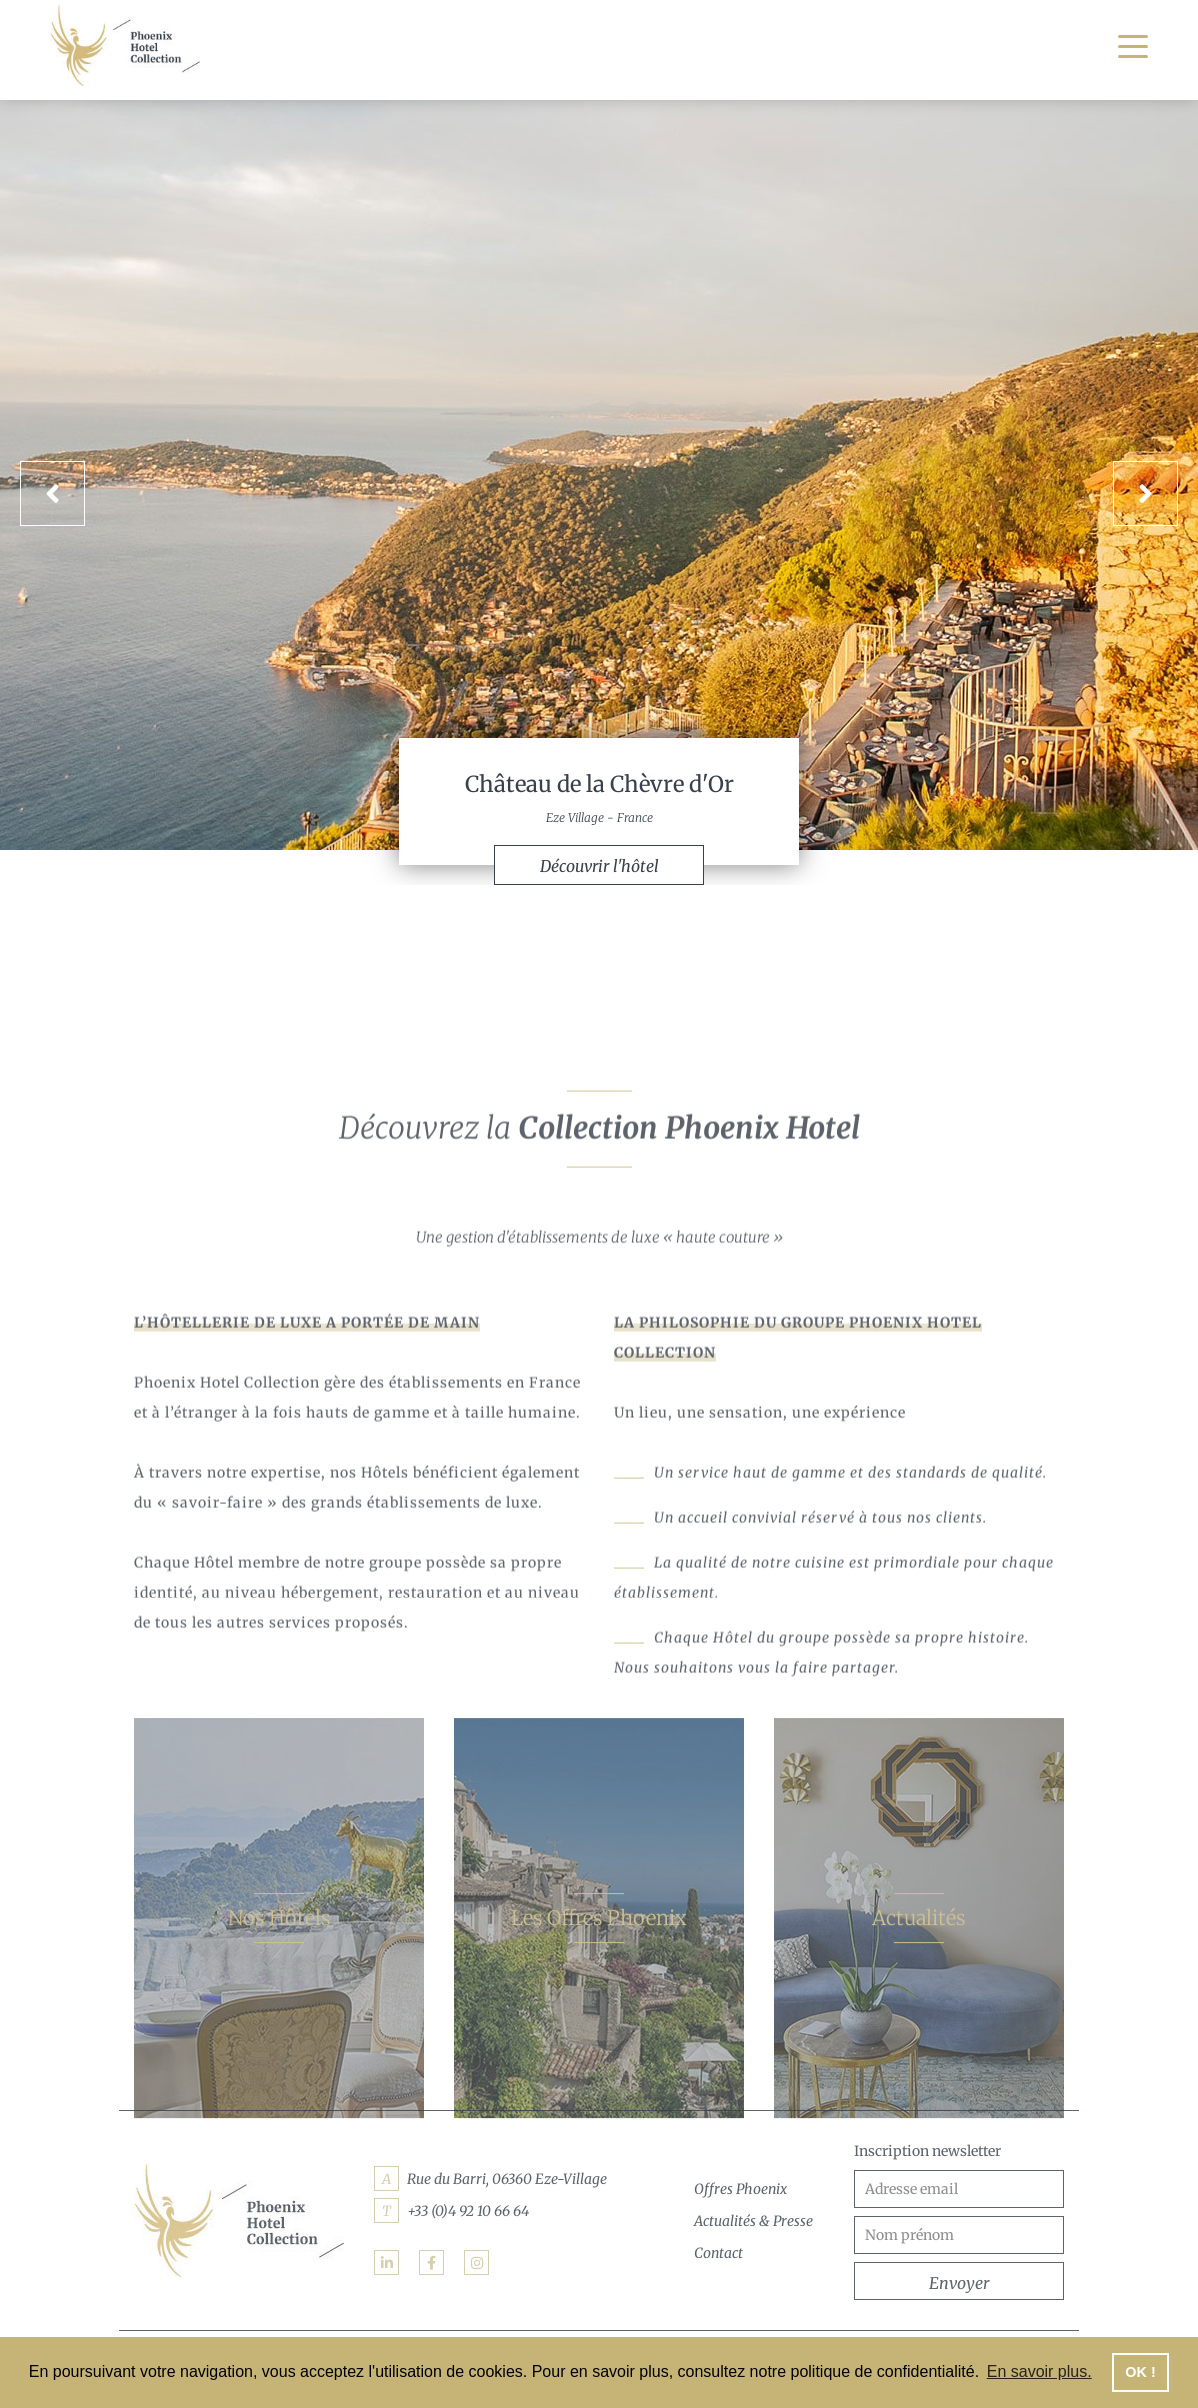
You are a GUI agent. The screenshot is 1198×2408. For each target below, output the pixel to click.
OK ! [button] (1140, 2372)
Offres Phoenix (740, 2189)
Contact (718, 2253)
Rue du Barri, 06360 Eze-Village (507, 2179)
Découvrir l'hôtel (599, 866)
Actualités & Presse (753, 2221)
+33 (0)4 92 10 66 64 (468, 2211)
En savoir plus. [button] (1039, 2371)
